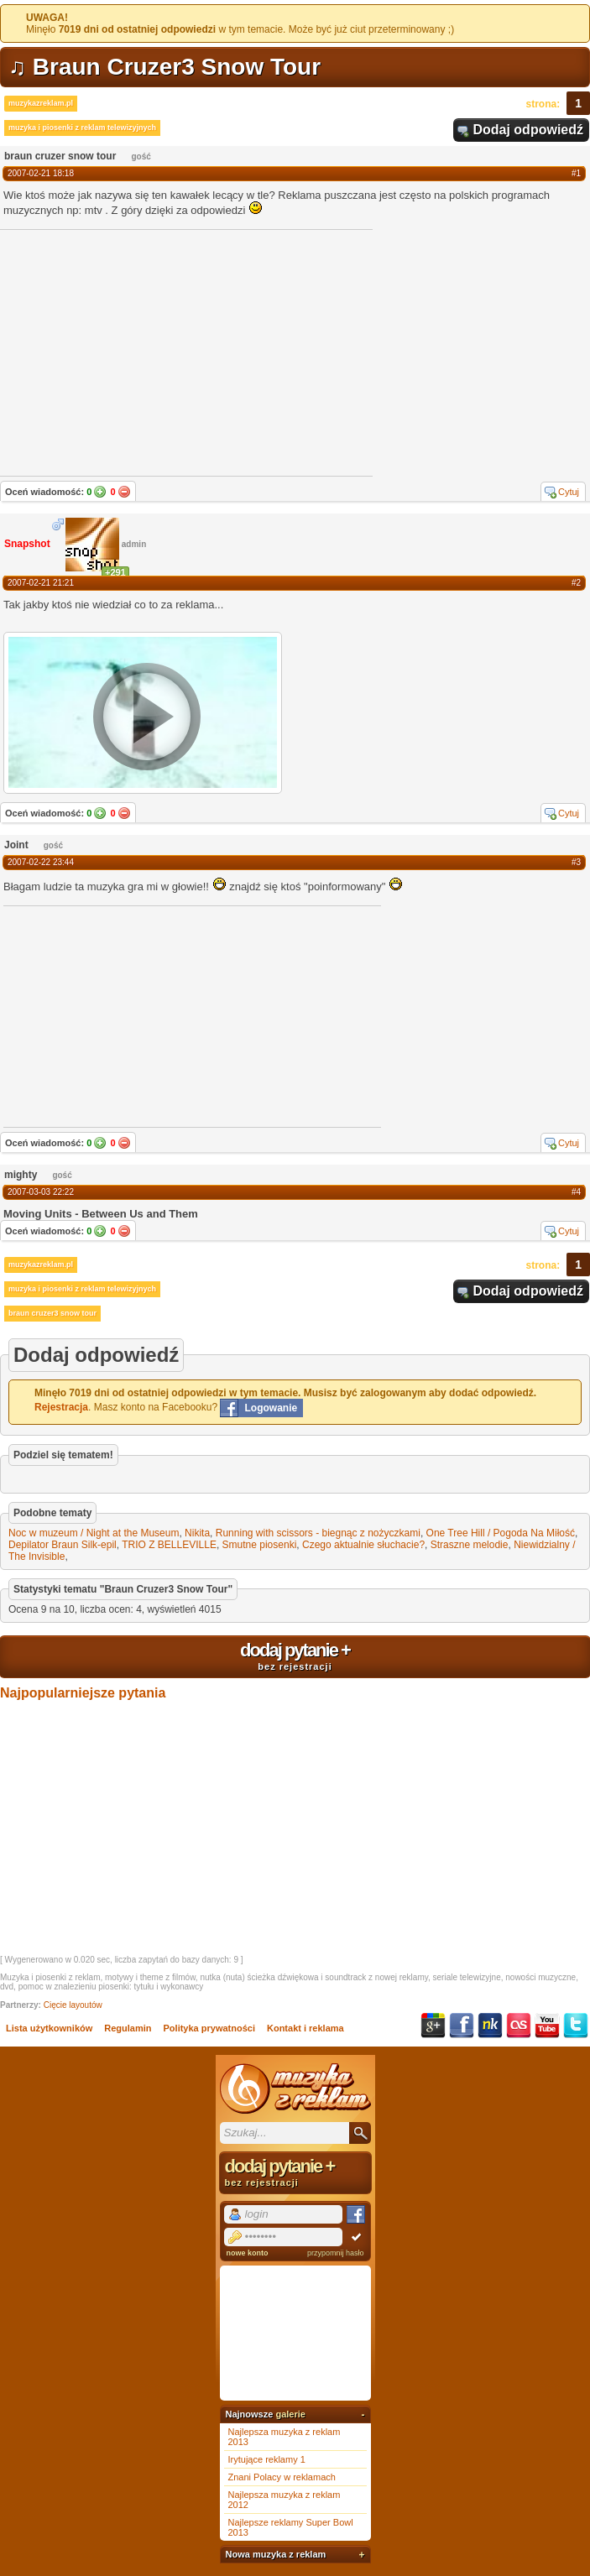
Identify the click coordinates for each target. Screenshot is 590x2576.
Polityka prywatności (209, 2028)
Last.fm (518, 2025)
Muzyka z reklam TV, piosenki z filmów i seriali (295, 2088)
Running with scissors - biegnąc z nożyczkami (318, 1533)
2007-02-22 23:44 (41, 862)
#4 (576, 1192)
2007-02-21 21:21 (41, 582)
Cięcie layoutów (73, 2005)
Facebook (461, 2025)
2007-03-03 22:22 (41, 1192)
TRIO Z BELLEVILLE (169, 1545)
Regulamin (127, 2028)
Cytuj (568, 492)
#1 (576, 173)
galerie (290, 2414)
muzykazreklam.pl (40, 103)
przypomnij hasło (335, 2253)
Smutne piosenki (259, 1545)
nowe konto (248, 2253)
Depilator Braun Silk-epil (62, 1545)
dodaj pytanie (295, 1655)
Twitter (575, 2025)
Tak (100, 492)
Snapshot (27, 544)
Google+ (433, 2025)
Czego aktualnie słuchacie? (363, 1545)
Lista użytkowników (49, 2028)
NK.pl (490, 2025)
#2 (576, 582)
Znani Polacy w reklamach (282, 2477)
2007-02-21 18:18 (41, 173)
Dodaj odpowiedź (528, 130)
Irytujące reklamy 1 (266, 2459)
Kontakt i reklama (305, 2028)
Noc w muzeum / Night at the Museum (93, 1533)
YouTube (547, 2025)
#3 (576, 862)
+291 (115, 572)
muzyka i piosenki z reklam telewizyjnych (82, 127)
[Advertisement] (129, 1015)
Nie (124, 492)
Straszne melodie (470, 1545)
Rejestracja (61, 1407)
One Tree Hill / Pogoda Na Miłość (500, 1533)
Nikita (197, 1533)
